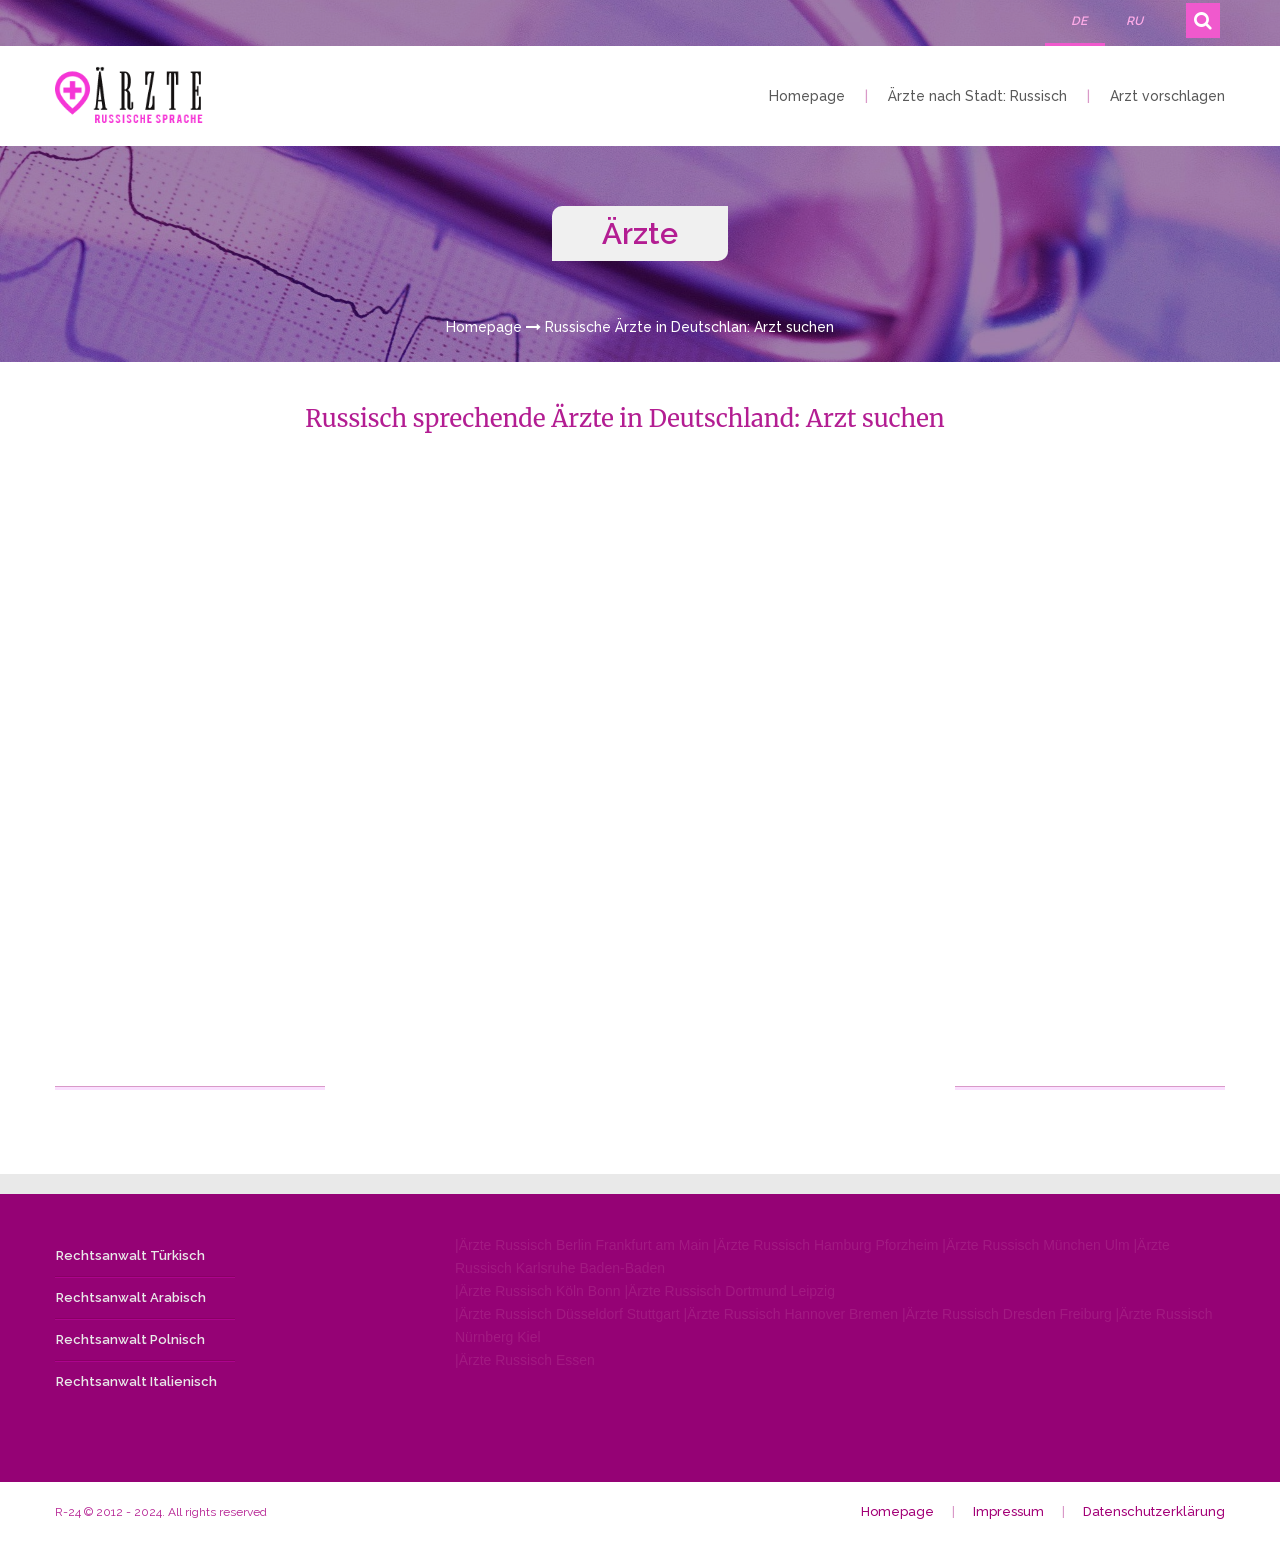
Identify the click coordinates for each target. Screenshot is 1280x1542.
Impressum (1008, 1511)
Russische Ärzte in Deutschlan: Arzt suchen (689, 327)
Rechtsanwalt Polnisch (130, 1339)
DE (1079, 21)
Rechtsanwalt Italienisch (136, 1381)
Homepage (807, 96)
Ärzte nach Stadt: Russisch (977, 96)
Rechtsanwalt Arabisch (131, 1297)
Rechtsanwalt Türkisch (130, 1255)
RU (1134, 21)
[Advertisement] (192, 786)
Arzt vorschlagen (1167, 96)
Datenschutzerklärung (1154, 1511)
